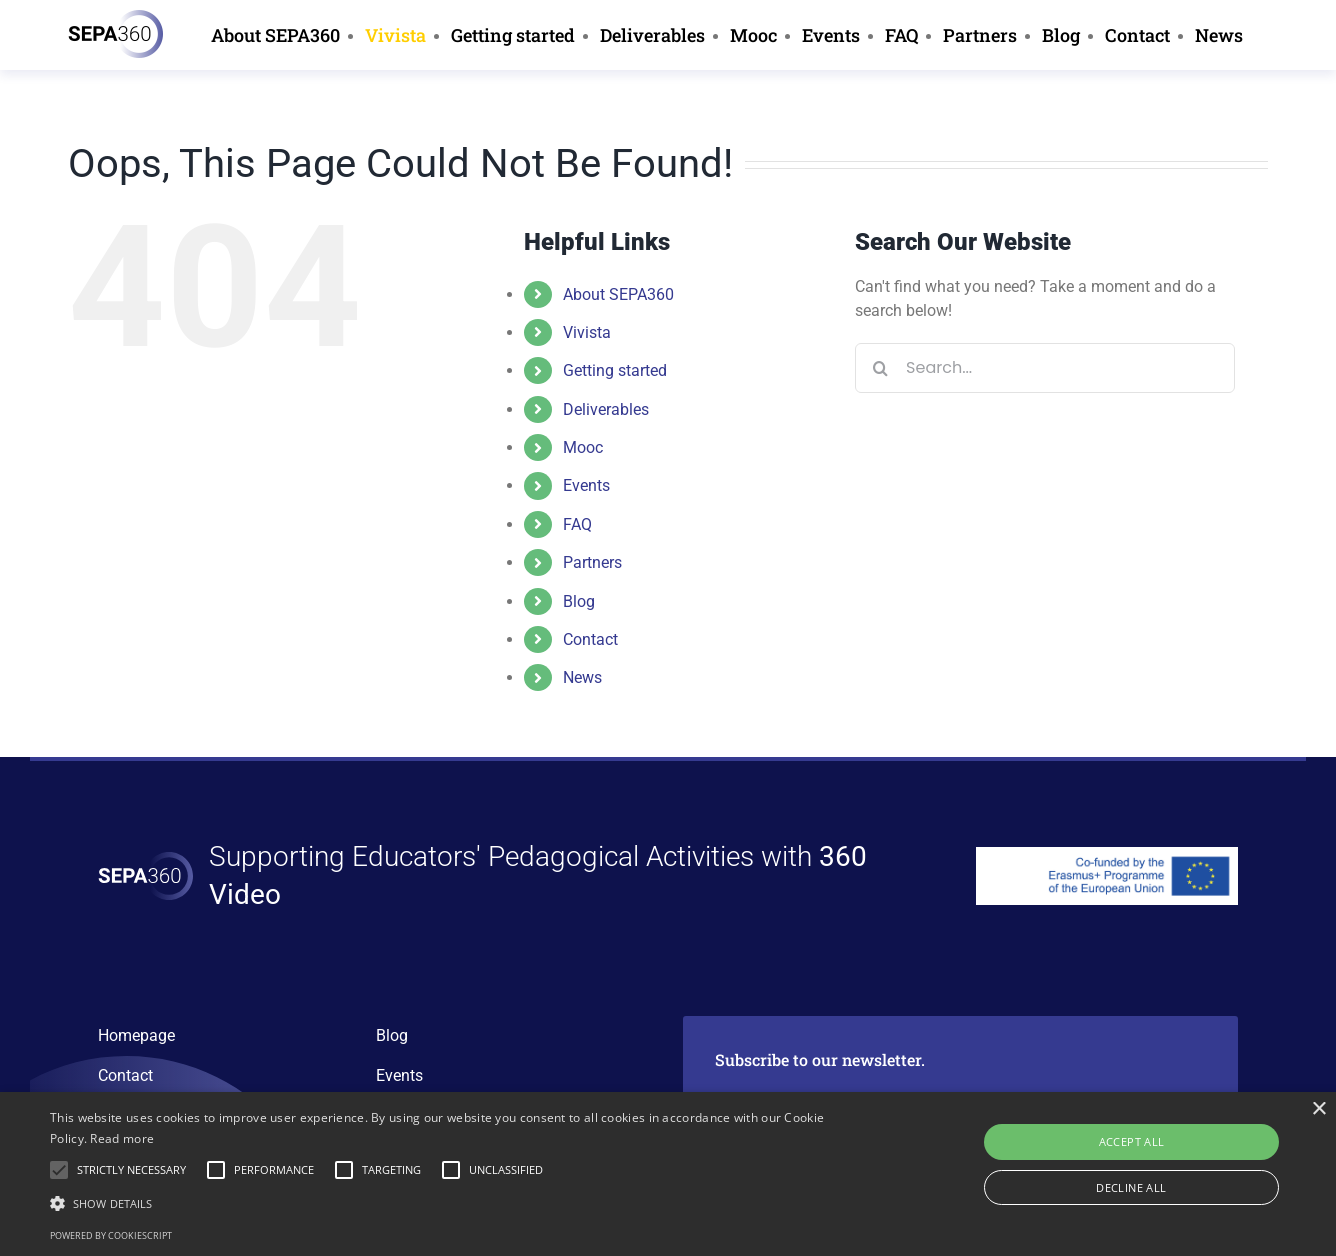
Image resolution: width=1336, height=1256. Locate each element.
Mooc (583, 447)
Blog (579, 601)
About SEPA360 (618, 294)
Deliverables (606, 409)
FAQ (577, 524)
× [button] (1318, 1109)
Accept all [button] (1132, 1141)
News (582, 677)
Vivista (587, 332)
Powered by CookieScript (111, 1235)
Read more (122, 1138)
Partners (592, 562)
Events (586, 485)
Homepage (136, 1035)
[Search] (880, 368)
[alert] (668, 1174)
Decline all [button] (1131, 1187)
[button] (451, 1203)
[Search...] (1045, 368)
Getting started (615, 370)
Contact (590, 639)
